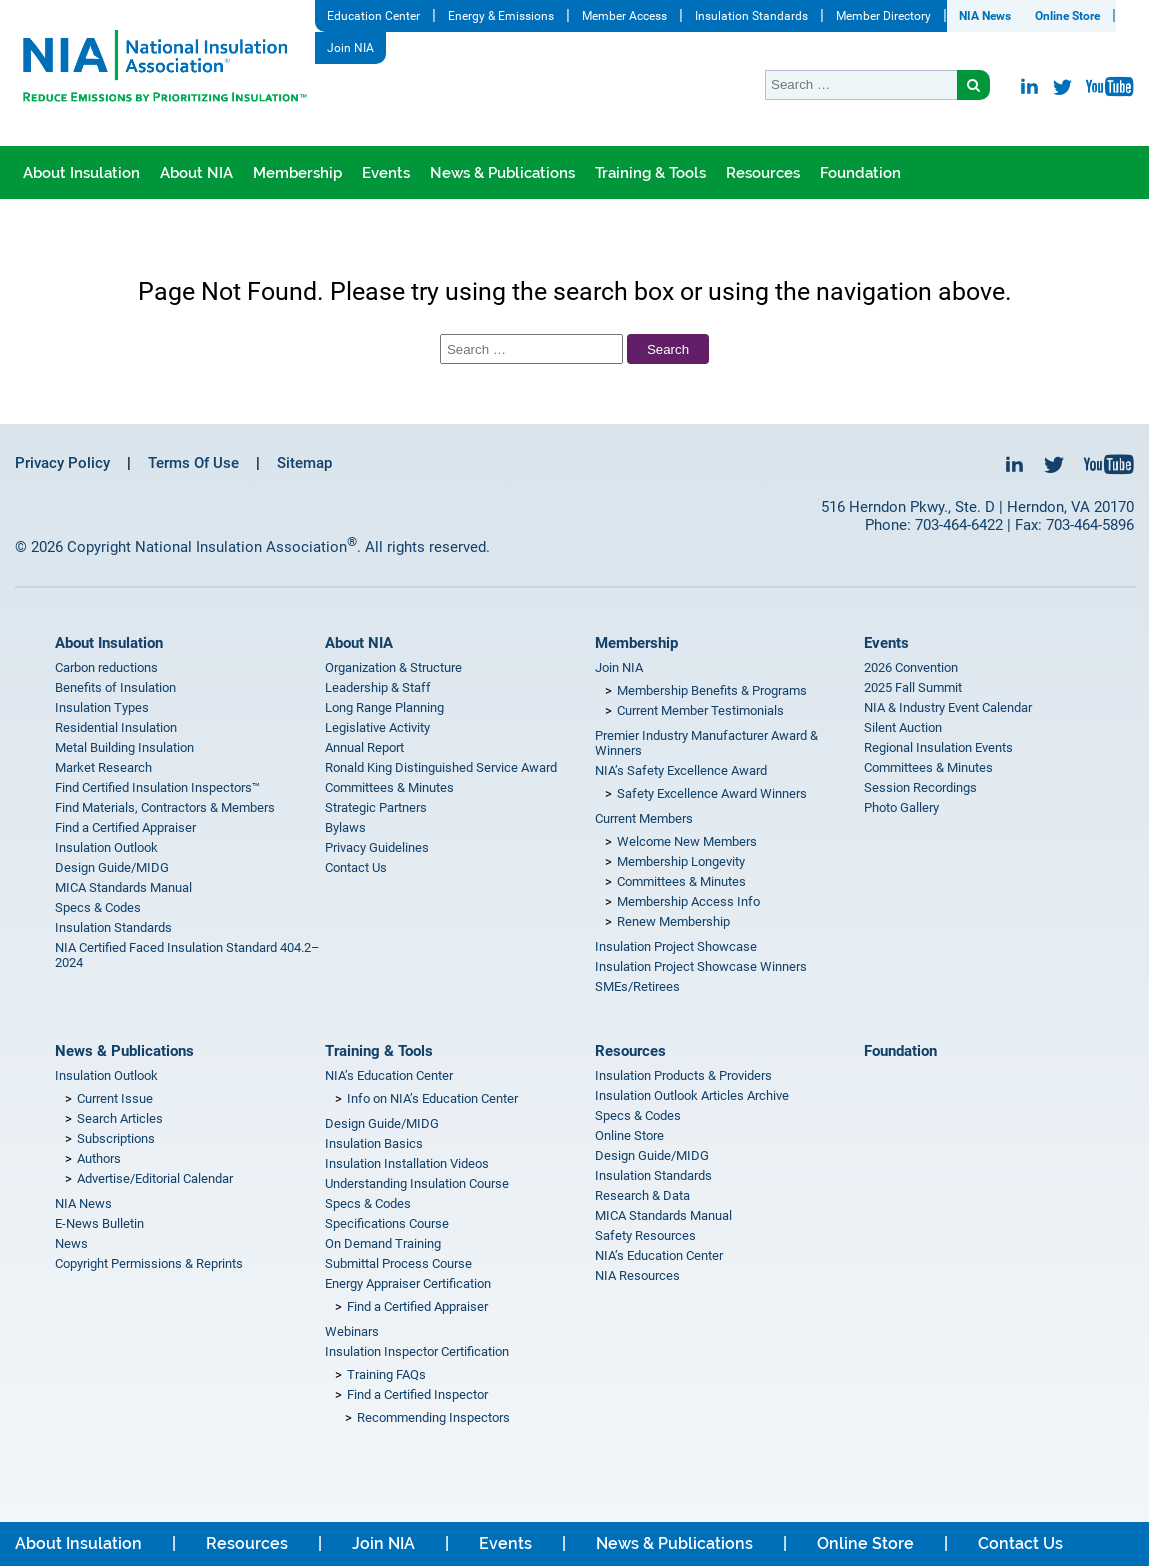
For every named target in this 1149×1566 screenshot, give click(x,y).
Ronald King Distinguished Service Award (441, 767)
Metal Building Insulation (124, 747)
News (71, 1243)
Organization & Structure (393, 667)
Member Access (624, 16)
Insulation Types (102, 707)
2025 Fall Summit (913, 687)
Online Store (1067, 16)
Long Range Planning (384, 707)
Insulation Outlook (106, 847)
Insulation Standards (751, 16)
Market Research (103, 767)
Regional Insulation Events (938, 747)
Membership (297, 173)
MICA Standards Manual (123, 887)
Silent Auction (903, 727)
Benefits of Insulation (115, 687)
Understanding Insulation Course (417, 1183)
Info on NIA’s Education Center (432, 1098)
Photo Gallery (901, 807)
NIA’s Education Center (389, 1075)
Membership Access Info (688, 901)
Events (386, 173)
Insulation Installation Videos (407, 1163)
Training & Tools (650, 173)
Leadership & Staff (378, 687)
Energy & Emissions (501, 16)
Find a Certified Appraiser (125, 827)
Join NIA (350, 48)
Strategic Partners (376, 807)
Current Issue (115, 1098)
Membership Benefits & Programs (712, 690)
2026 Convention (911, 667)
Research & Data (642, 1195)
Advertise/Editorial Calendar (155, 1178)
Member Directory (883, 16)
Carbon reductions (106, 667)
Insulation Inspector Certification (417, 1351)
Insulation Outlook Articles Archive (692, 1095)
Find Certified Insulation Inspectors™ (157, 787)
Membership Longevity (681, 861)
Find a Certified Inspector (417, 1394)
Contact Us (356, 867)
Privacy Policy (62, 463)
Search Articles (120, 1118)
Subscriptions (116, 1138)
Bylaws (345, 827)
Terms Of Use (193, 463)
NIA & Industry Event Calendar (948, 707)
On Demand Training (383, 1243)
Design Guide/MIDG (112, 867)
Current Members (644, 818)
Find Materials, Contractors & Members (165, 807)
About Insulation (81, 173)
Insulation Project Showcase (676, 946)
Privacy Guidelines (377, 847)
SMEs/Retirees (637, 986)
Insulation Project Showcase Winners (701, 966)
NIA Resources (637, 1275)
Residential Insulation (116, 727)
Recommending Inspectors (433, 1417)
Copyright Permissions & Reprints (149, 1263)
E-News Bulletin (99, 1223)
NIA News (985, 16)
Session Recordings (920, 787)
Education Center (373, 16)
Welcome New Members (687, 841)
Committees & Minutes (389, 787)
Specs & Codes (98, 907)
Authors (99, 1158)
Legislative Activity (377, 727)
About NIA (196, 173)
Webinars (352, 1331)
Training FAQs (386, 1374)
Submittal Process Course (398, 1263)
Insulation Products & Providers (683, 1075)
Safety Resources (645, 1235)
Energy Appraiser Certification (408, 1283)
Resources (763, 173)
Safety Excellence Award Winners (712, 793)
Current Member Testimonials (700, 710)
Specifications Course (387, 1223)
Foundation (860, 173)
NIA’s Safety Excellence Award (681, 770)
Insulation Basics (374, 1143)
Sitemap (304, 463)
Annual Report (364, 747)
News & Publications (502, 173)
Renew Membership (673, 921)
